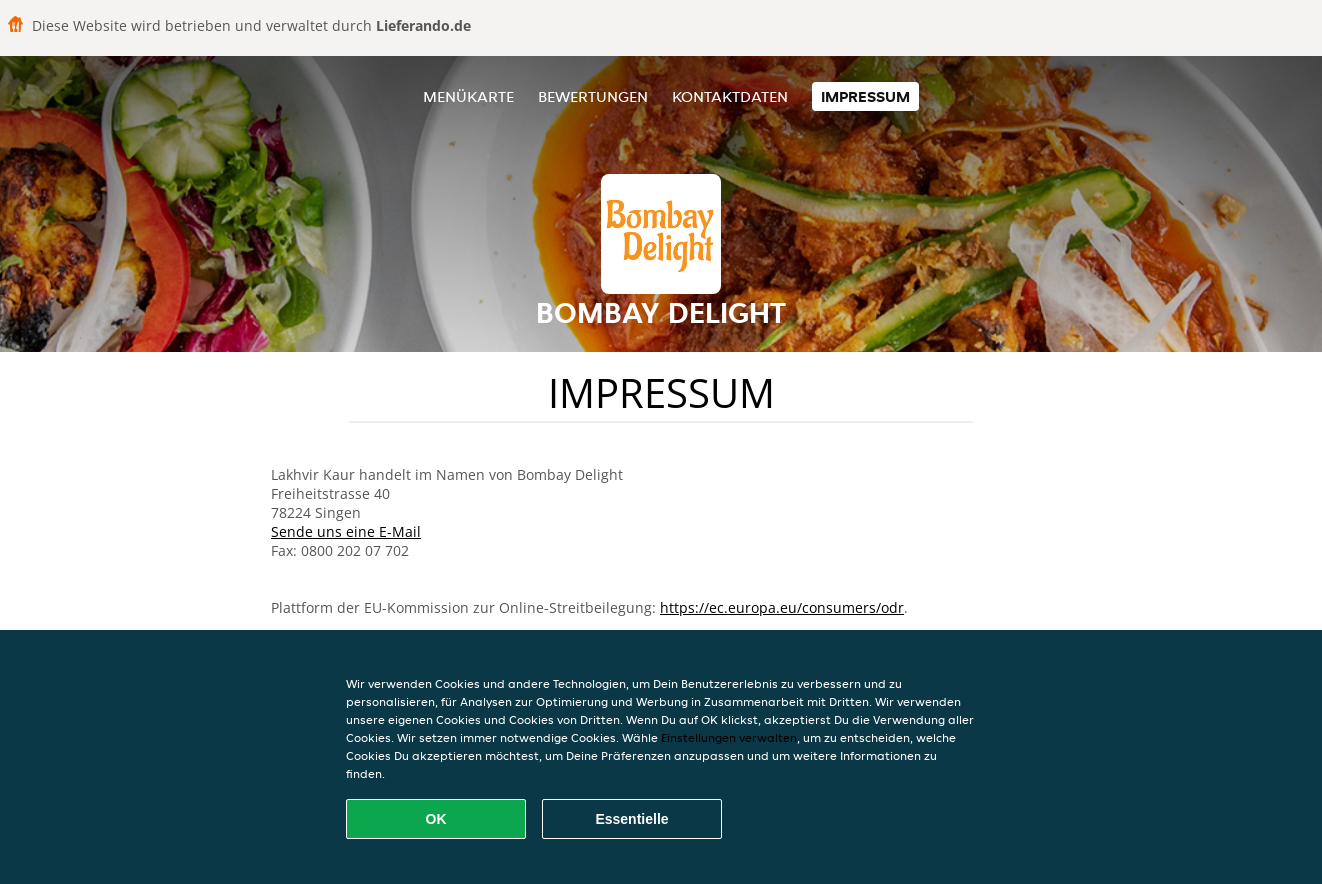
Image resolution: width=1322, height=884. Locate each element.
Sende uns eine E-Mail (346, 531)
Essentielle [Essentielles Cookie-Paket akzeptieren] (631, 819)
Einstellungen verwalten (729, 737)
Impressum (865, 96)
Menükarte (468, 96)
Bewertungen (593, 96)
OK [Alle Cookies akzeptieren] (436, 819)
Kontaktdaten (730, 96)
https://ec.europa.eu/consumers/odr (782, 607)
